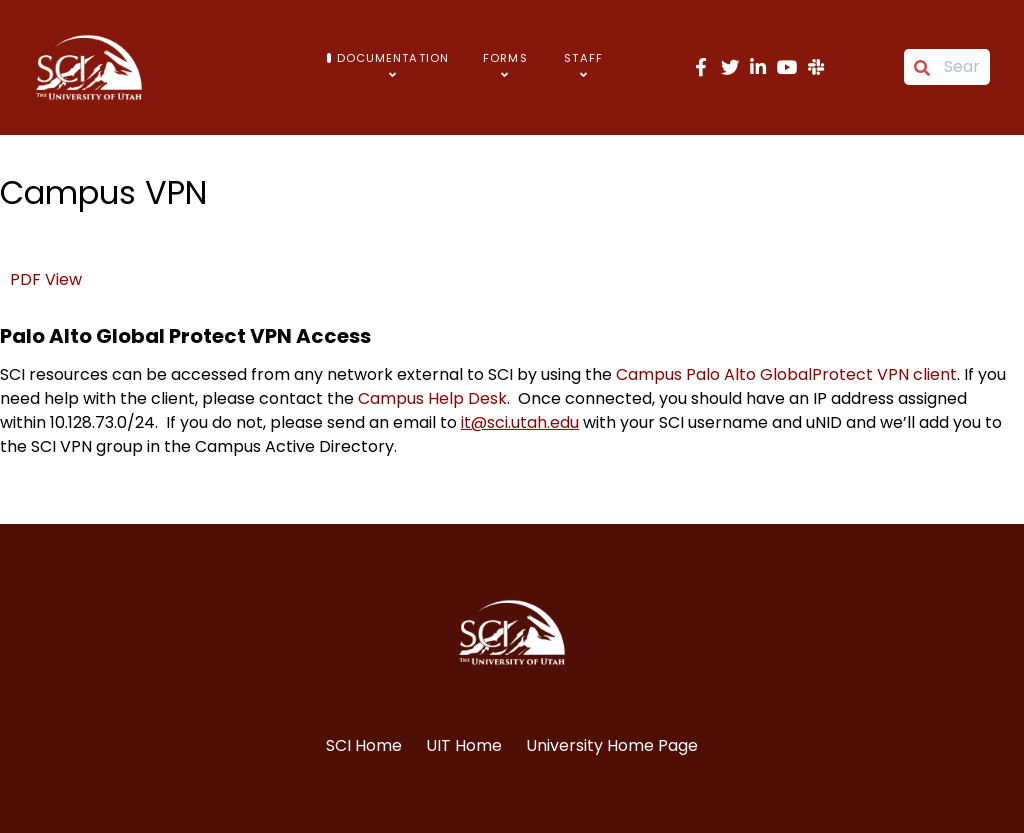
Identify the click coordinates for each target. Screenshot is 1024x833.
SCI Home (364, 745)
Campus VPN (103, 192)
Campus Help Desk (432, 398)
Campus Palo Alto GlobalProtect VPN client (786, 374)
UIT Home (464, 745)
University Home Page (612, 745)
